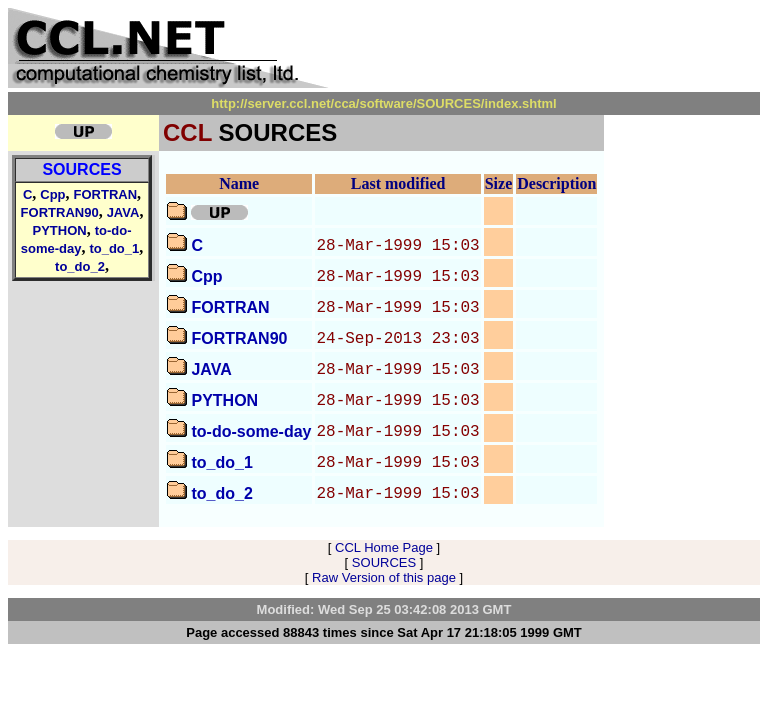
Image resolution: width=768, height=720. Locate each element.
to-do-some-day (251, 431)
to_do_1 (114, 248)
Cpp (52, 194)
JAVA (123, 212)
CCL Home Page (384, 547)
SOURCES (81, 169)
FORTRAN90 (60, 212)
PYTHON (60, 230)
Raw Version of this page (384, 577)
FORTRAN (106, 194)
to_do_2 (80, 266)
